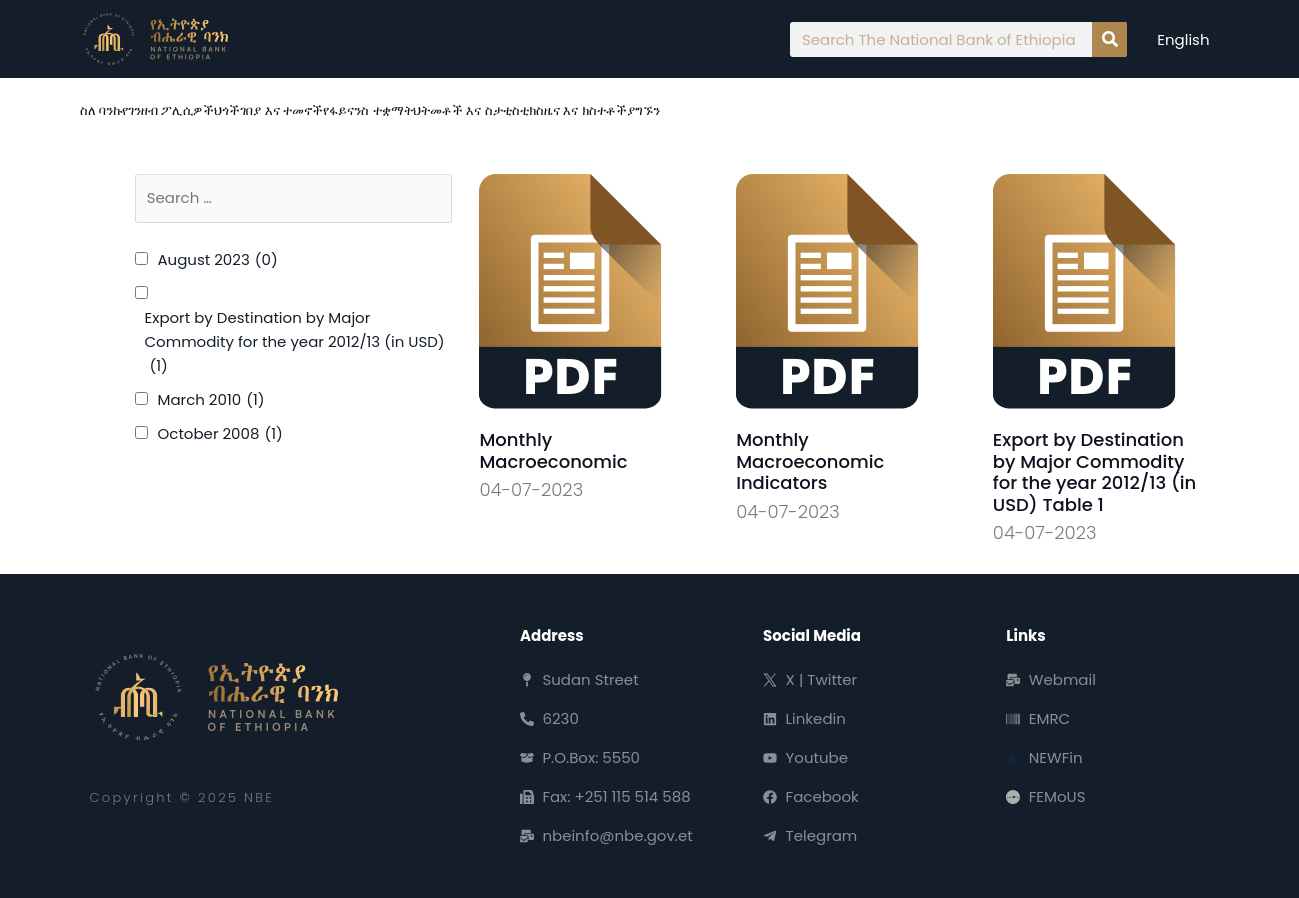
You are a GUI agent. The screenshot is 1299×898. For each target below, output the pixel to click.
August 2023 (218, 260)
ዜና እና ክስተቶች (585, 110)
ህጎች (227, 110)
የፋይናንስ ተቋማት (367, 110)
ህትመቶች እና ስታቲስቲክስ (478, 110)
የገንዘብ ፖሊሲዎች (168, 110)
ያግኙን (643, 110)
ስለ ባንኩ (101, 110)
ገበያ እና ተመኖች (281, 110)
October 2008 (220, 434)
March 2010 (211, 400)
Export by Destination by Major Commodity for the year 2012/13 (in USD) (295, 342)
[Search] (1109, 39)
